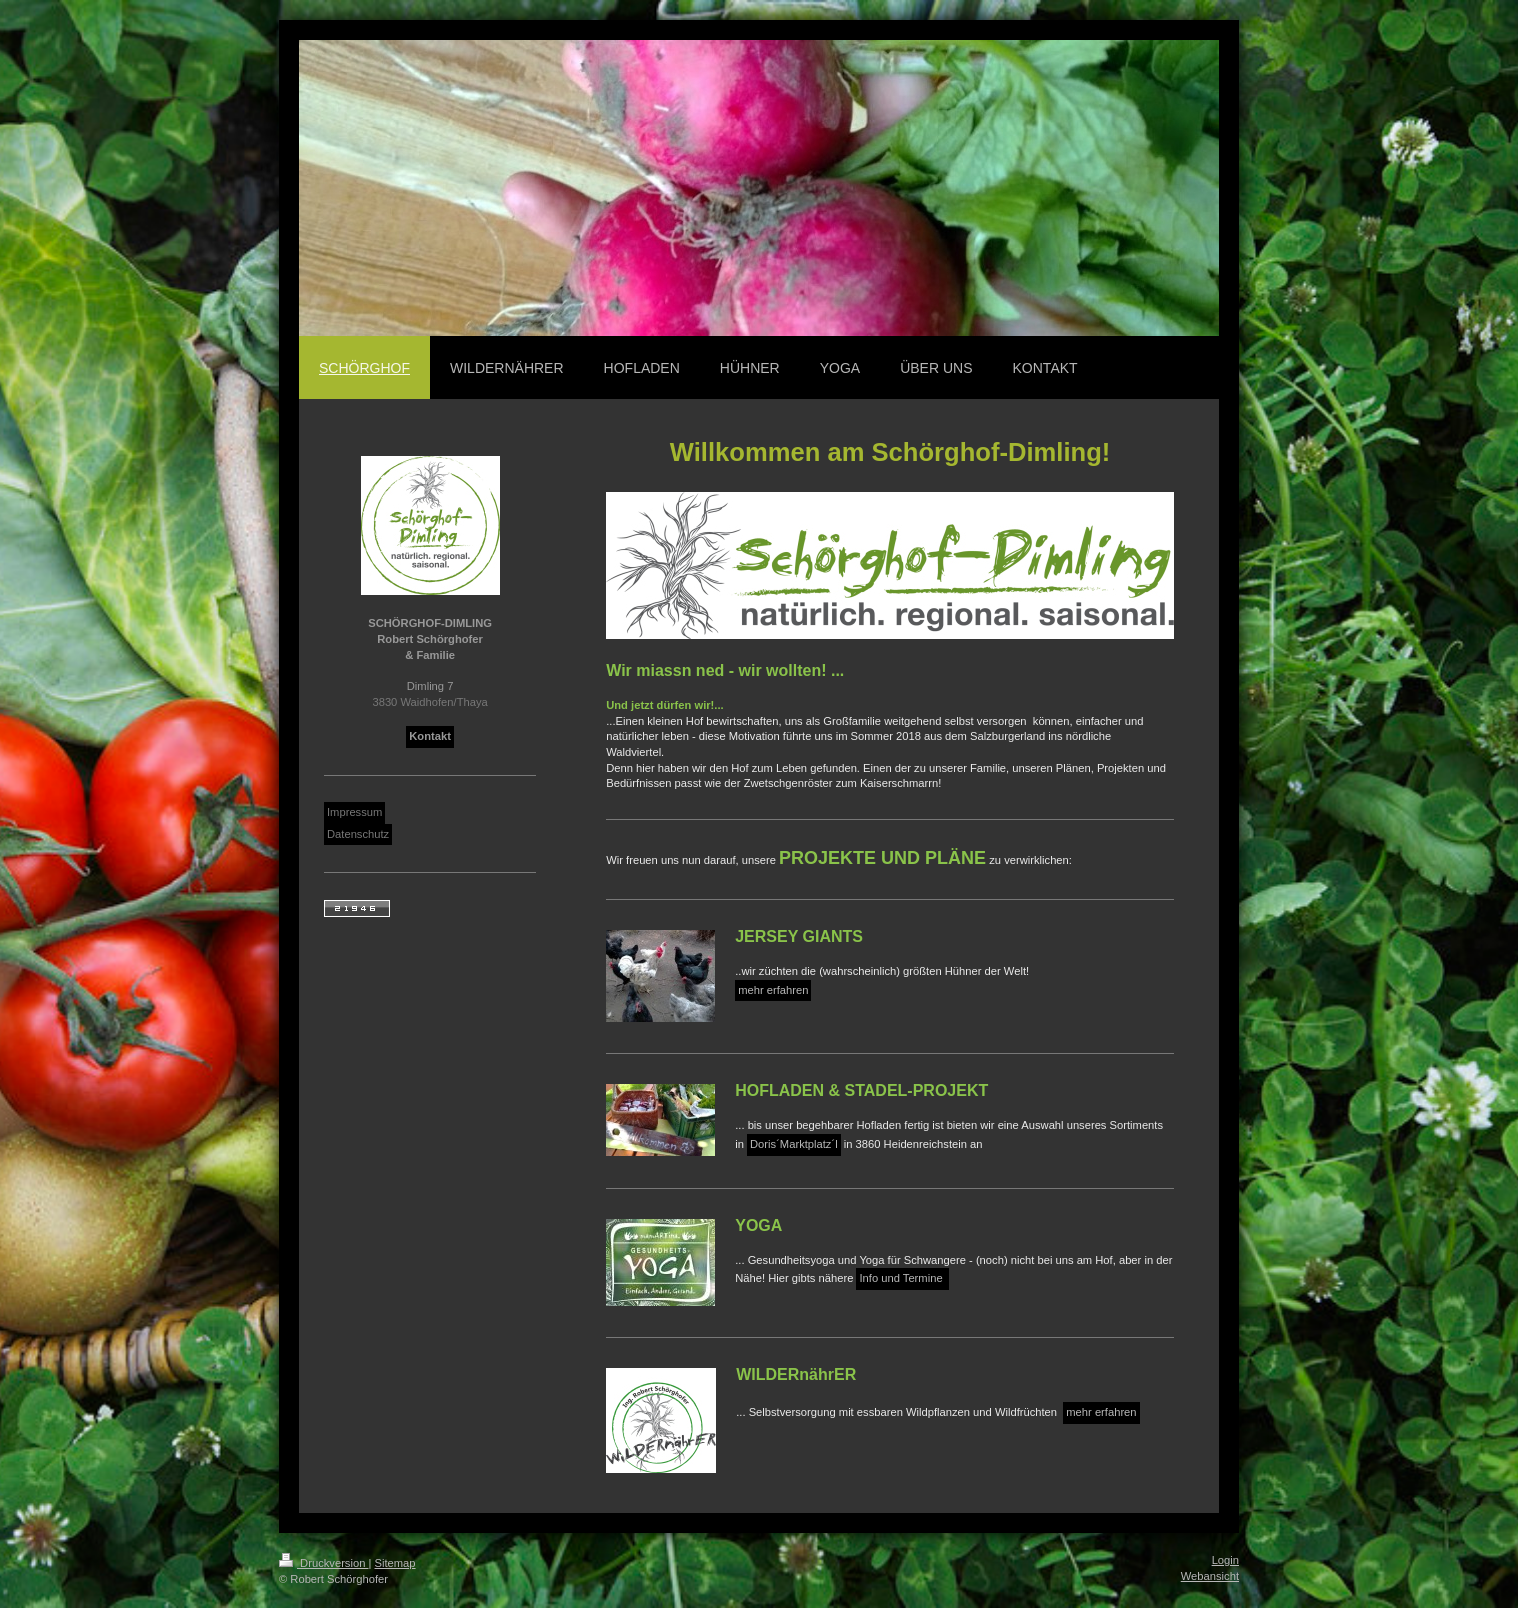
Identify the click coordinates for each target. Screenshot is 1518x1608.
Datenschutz (358, 834)
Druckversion (324, 1563)
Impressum (354, 812)
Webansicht (1210, 1576)
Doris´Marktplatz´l (794, 1144)
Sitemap (395, 1563)
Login (1225, 1560)
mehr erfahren (773, 990)
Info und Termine (902, 1278)
